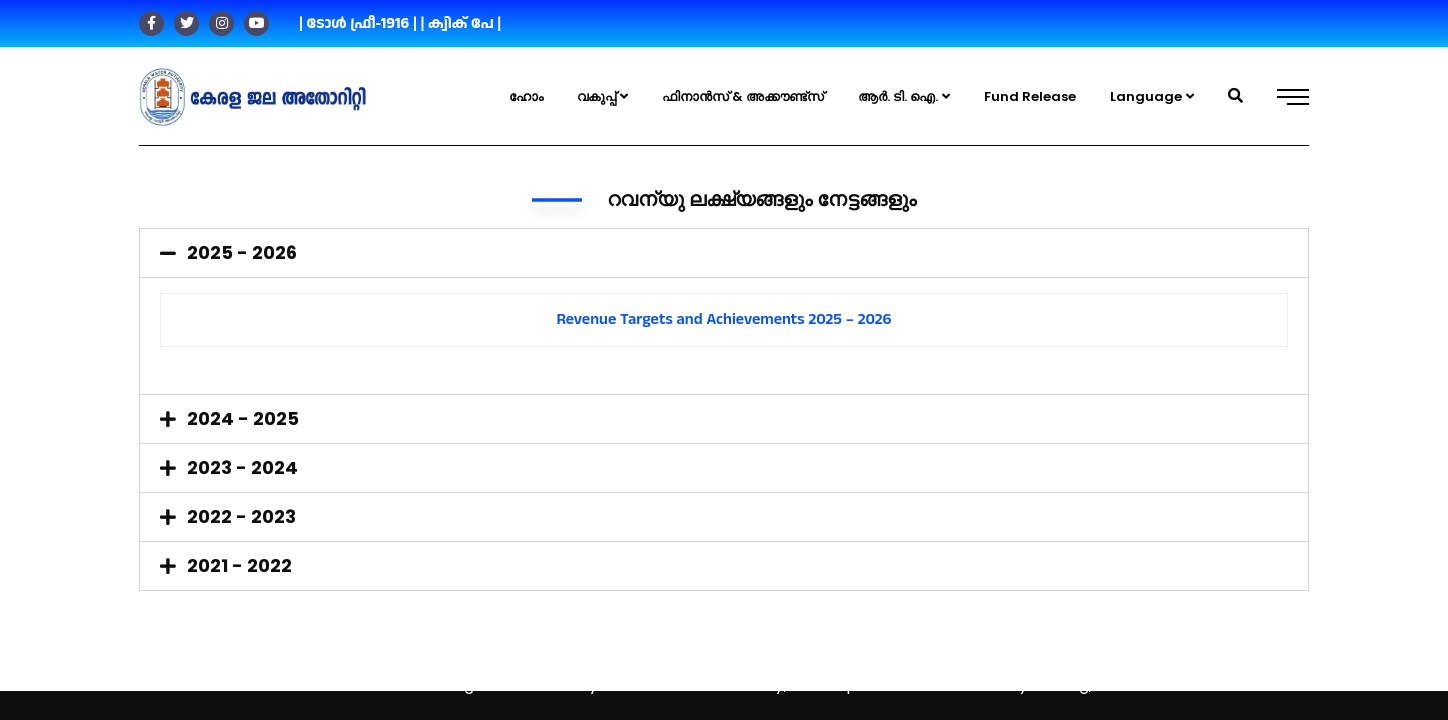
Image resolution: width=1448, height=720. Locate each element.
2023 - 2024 (242, 467)
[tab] (724, 253)
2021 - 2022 (239, 565)
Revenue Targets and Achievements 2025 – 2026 (723, 319)
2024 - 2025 (243, 418)
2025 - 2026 (242, 252)
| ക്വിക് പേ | (460, 23)
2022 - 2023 (241, 516)
